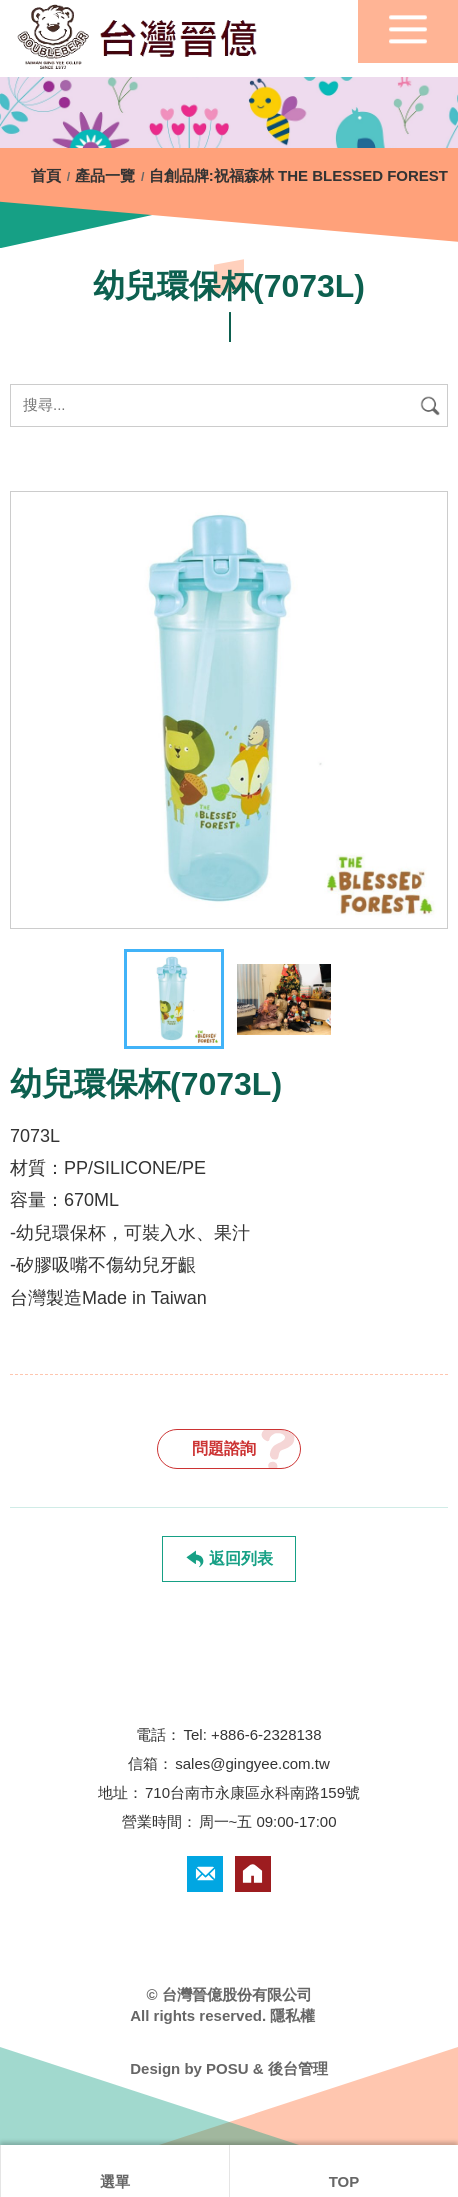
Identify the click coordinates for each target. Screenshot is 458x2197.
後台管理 (298, 2068)
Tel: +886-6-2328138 (252, 1734)
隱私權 (292, 2015)
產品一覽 (105, 175)
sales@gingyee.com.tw (252, 1763)
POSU (227, 2068)
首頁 (48, 175)
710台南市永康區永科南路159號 (252, 1792)
